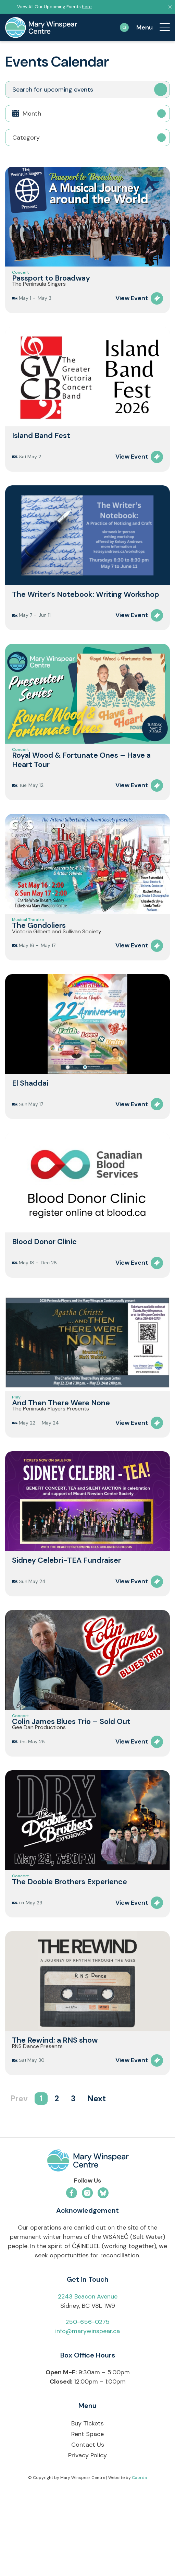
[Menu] (161, 27)
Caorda (139, 2556)
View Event (131, 312)
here (87, 7)
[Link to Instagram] (87, 2271)
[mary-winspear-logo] (41, 27)
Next (96, 2177)
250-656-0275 (87, 2400)
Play (16, 1436)
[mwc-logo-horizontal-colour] (87, 2240)
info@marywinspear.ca (87, 2409)
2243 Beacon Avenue (87, 2374)
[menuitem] (161, 27)
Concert (20, 276)
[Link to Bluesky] (103, 2271)
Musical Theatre (28, 944)
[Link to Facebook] (71, 2271)
